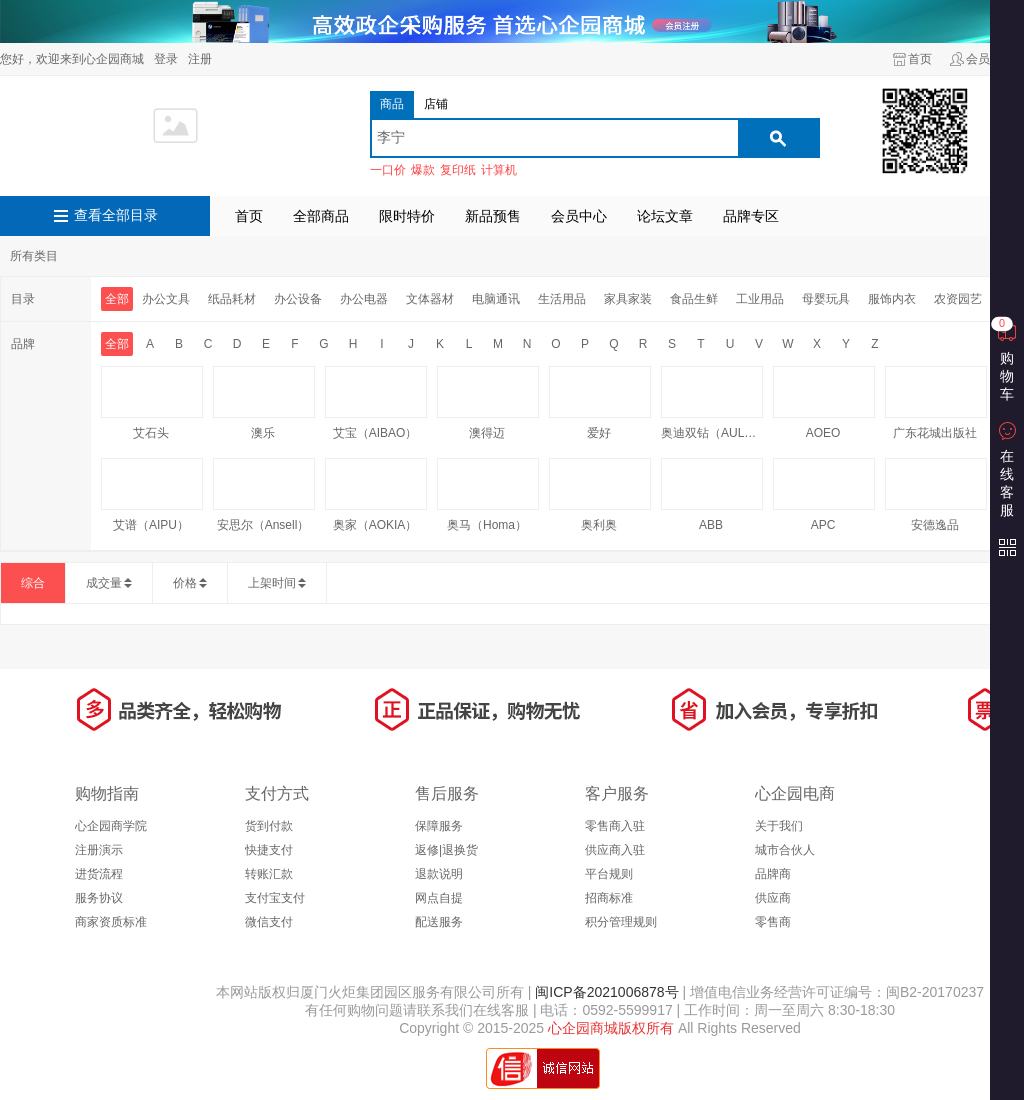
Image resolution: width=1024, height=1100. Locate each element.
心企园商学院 (111, 826)
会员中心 (579, 216)
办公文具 (166, 299)
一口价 (388, 170)
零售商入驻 (615, 826)
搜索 (778, 138)
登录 (166, 59)
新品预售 (493, 216)
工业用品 (760, 299)
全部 (117, 299)
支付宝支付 (275, 898)
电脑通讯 (496, 299)
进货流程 (99, 874)
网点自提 (439, 898)
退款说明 (439, 874)
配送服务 (439, 922)
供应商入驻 (615, 850)
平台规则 (609, 874)
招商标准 (609, 898)
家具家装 (628, 299)
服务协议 (99, 898)
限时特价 (407, 216)
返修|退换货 (446, 850)
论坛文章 (665, 216)
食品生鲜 (694, 299)
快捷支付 (269, 850)
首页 (920, 59)
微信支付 (269, 922)
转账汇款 (269, 874)
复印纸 (458, 170)
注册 (200, 59)
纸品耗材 (232, 299)
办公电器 (364, 299)
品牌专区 (751, 216)
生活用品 (562, 299)
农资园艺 (958, 299)
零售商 (773, 922)
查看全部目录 (116, 215)
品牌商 (773, 874)
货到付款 (269, 826)
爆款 (423, 170)
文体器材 (430, 299)
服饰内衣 (892, 299)
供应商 (773, 898)
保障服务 (439, 826)
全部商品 (321, 216)
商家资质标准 (111, 922)
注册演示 (99, 850)
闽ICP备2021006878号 (604, 992)
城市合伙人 (785, 850)
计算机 (499, 170)
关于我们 (779, 826)
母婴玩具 (826, 299)
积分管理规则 (621, 922)
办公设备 (298, 299)
